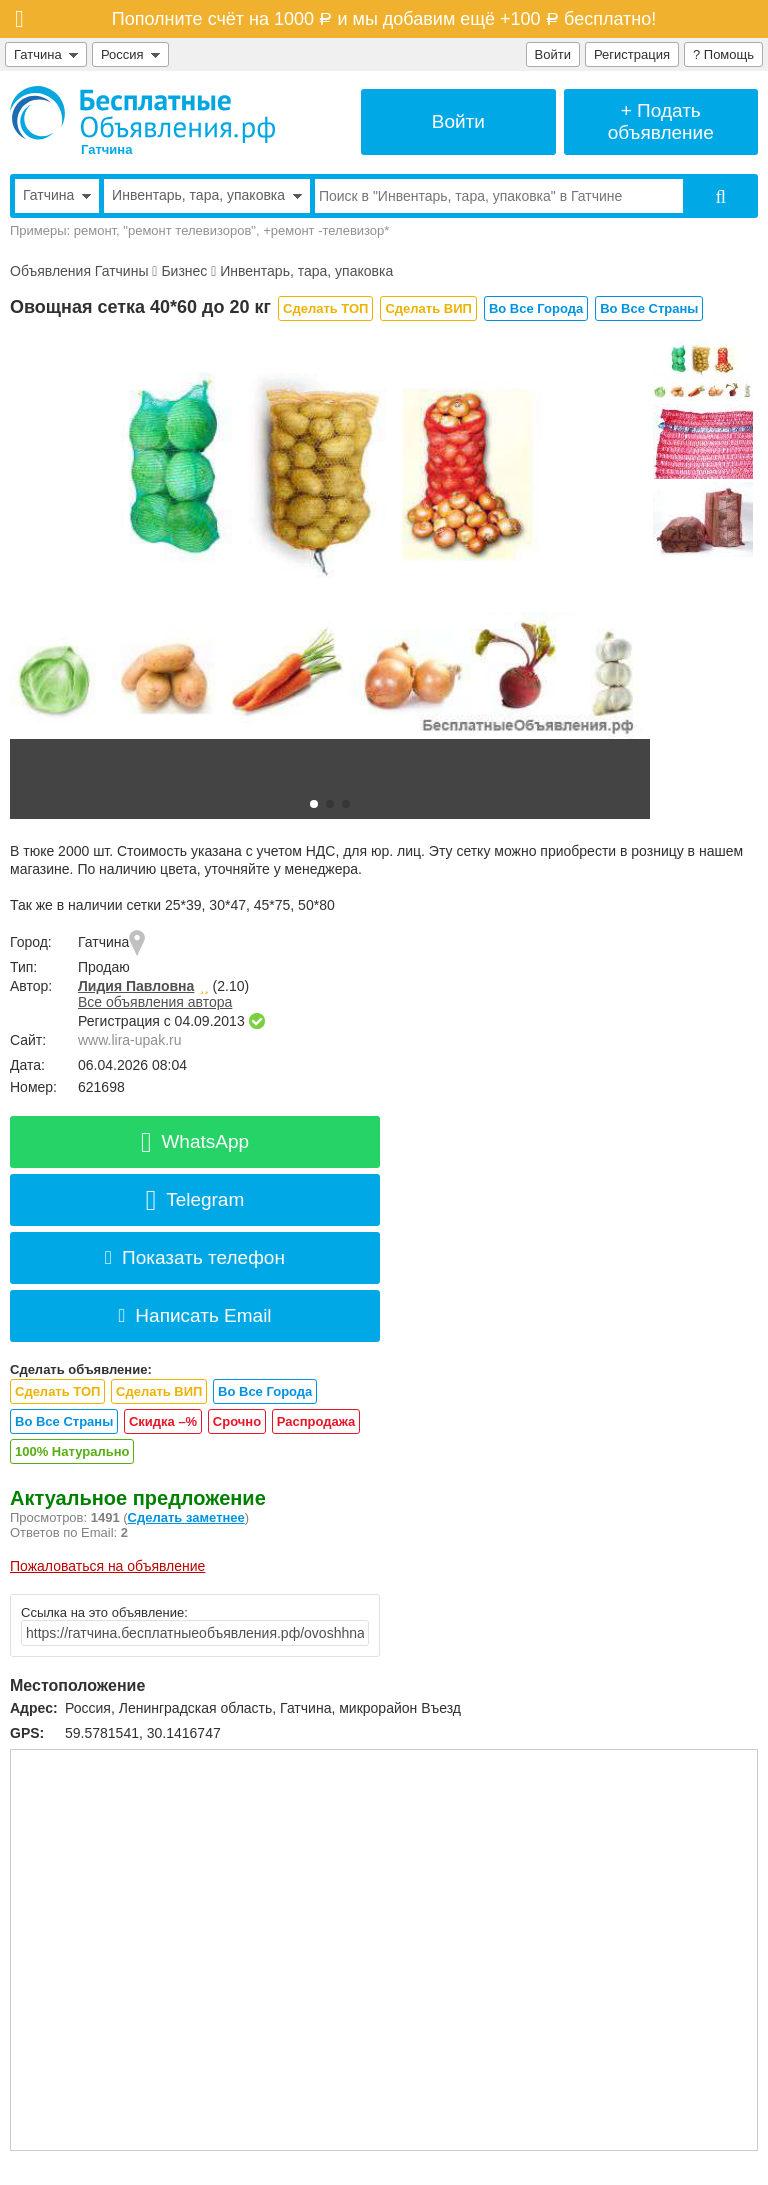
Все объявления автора (155, 1002)
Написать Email (194, 1315)
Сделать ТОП (325, 308)
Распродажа (316, 1421)
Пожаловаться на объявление (107, 1566)
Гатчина (46, 54)
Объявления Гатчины (79, 271)
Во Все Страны (649, 308)
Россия (130, 54)
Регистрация (632, 54)
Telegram (195, 1199)
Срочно (237, 1421)
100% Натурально (72, 1451)
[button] (314, 804)
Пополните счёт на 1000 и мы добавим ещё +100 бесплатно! (384, 19)
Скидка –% (163, 1421)
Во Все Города (536, 308)
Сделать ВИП (428, 308)
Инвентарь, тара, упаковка (306, 271)
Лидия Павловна (136, 986)
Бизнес (184, 271)
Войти (553, 54)
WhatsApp (195, 1141)
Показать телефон (195, 1257)
